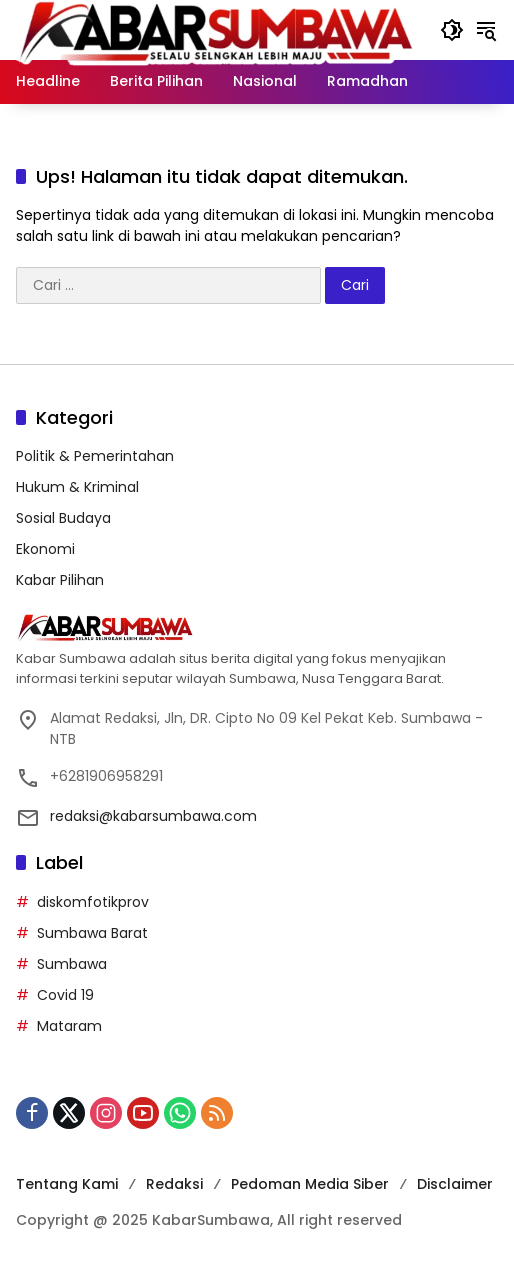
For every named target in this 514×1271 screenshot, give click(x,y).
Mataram (69, 1026)
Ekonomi (45, 549)
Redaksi (174, 1184)
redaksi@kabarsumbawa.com (153, 816)
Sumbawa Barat (92, 933)
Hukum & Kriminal (77, 487)
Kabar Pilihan (60, 580)
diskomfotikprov (93, 902)
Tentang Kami (67, 1184)
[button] (452, 30)
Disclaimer (455, 1184)
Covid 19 (65, 995)
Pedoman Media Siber (310, 1184)
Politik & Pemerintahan (95, 456)
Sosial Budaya (63, 518)
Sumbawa (72, 964)
